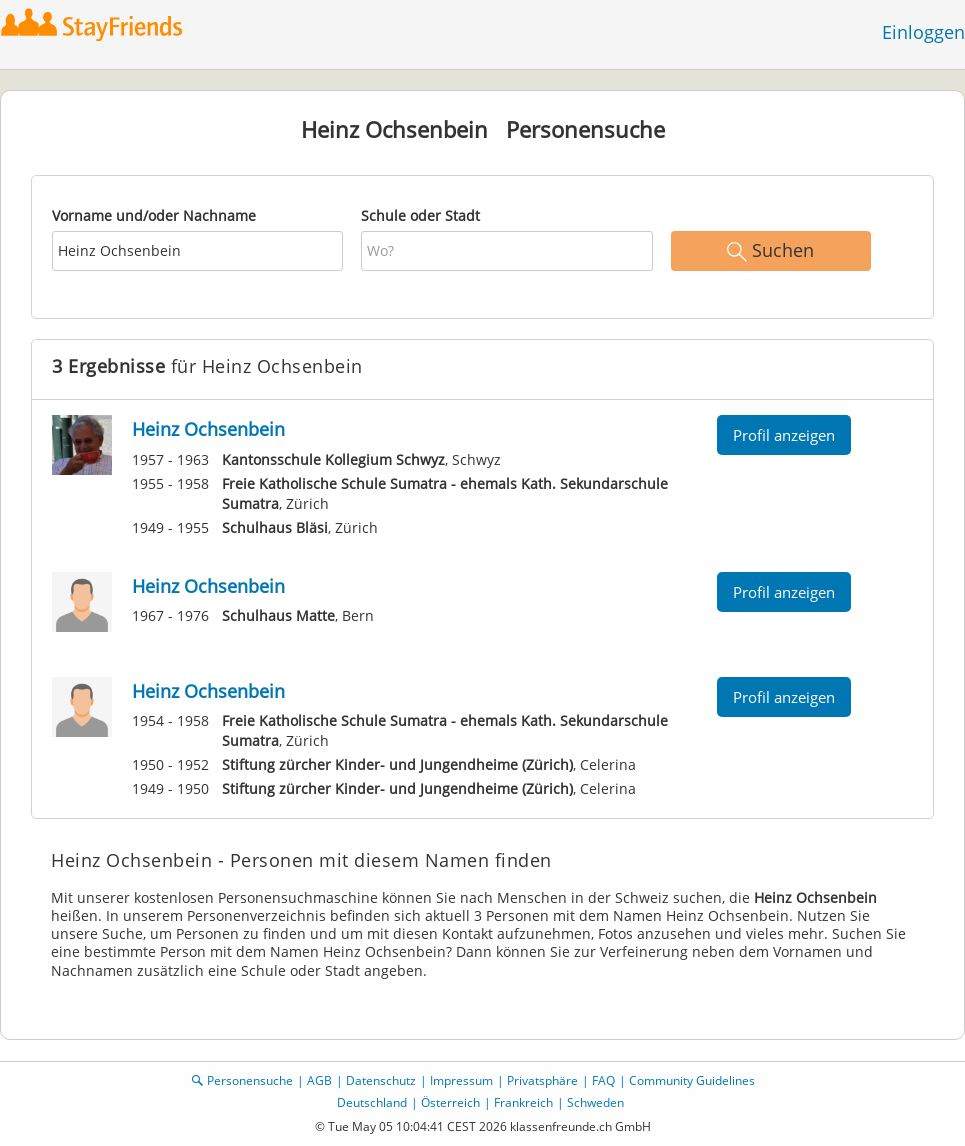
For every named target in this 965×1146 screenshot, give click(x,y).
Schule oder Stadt (420, 215)
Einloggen (923, 32)
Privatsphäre (542, 1080)
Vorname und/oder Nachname (154, 215)
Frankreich (523, 1102)
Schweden (595, 1102)
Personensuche (250, 1080)
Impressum (461, 1080)
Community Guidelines (692, 1080)
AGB (319, 1080)
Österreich (450, 1102)
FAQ (603, 1080)
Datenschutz (381, 1080)
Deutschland (372, 1102)
